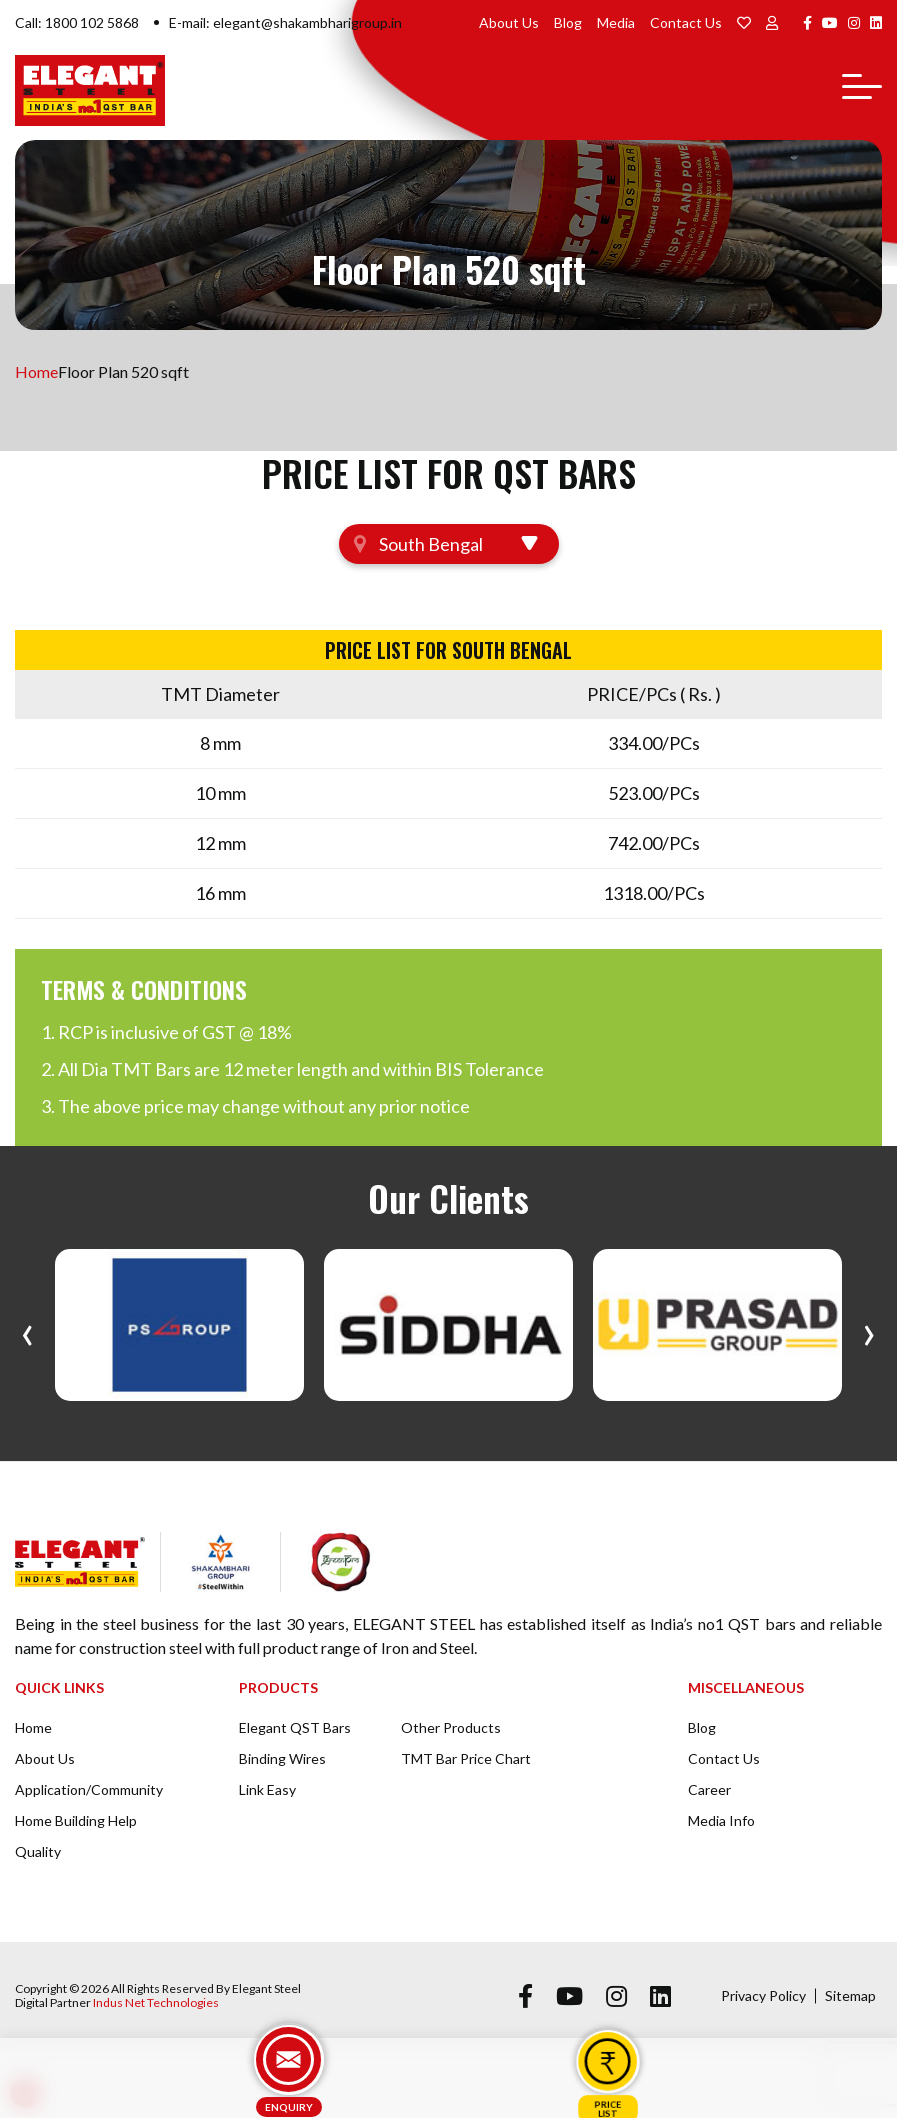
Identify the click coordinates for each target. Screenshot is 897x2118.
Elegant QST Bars (295, 1727)
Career (709, 1789)
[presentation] (27, 1330)
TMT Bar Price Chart (466, 1758)
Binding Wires (282, 1758)
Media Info (721, 1820)
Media (616, 22)
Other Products (451, 1727)
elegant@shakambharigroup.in (307, 22)
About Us (509, 22)
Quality (38, 1851)
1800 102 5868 (92, 22)
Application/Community (89, 1789)
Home (36, 371)
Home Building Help (76, 1820)
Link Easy (267, 1789)
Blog (568, 22)
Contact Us (686, 22)
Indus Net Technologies (156, 2002)
